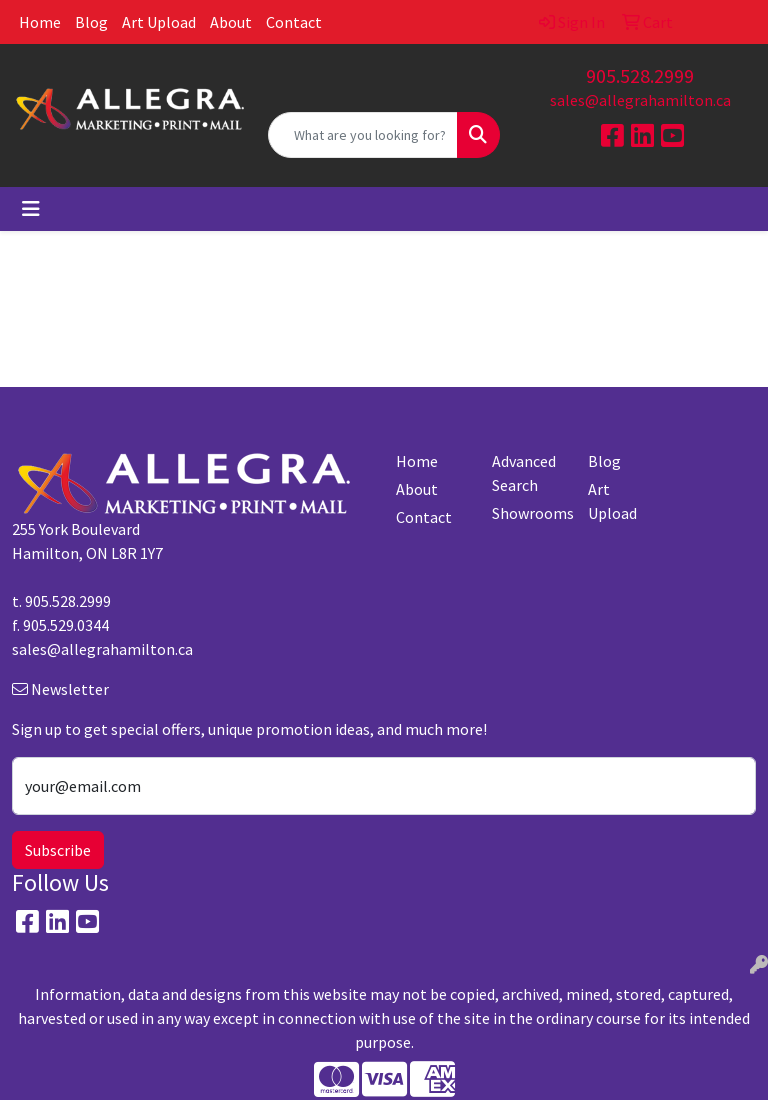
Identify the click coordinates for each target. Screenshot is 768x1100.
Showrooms (528, 513)
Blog (91, 22)
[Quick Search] (363, 135)
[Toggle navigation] (31, 209)
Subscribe (58, 850)
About (231, 22)
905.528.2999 (640, 75)
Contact (294, 22)
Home (40, 22)
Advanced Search (524, 473)
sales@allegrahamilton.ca (640, 100)
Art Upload (159, 22)
